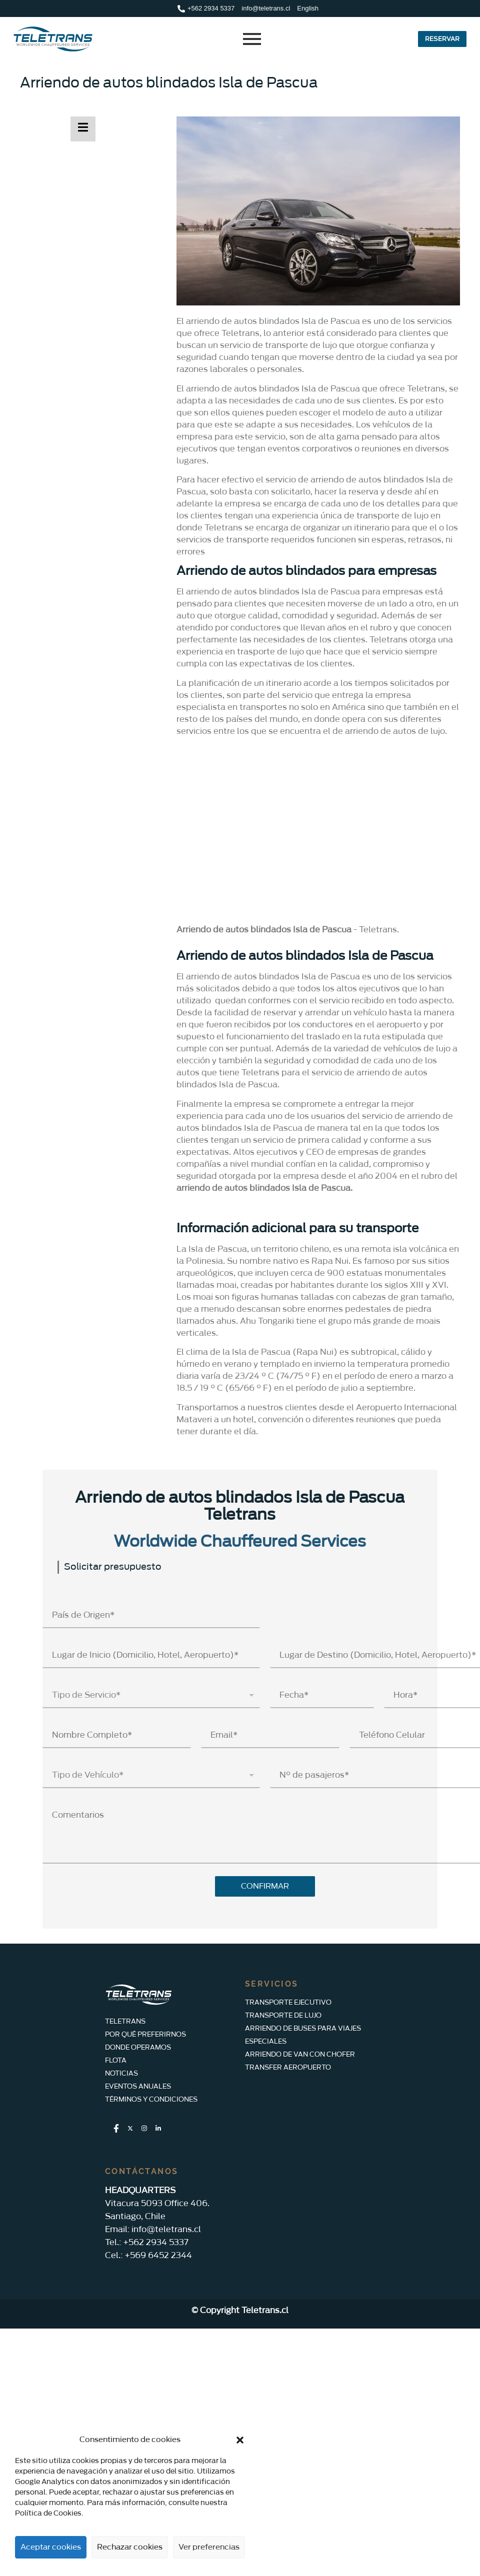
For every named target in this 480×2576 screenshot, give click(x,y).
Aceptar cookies (50, 2547)
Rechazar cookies (129, 2547)
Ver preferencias (209, 2547)
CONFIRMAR (265, 1886)
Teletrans (378, 930)
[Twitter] (130, 2129)
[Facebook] (116, 2129)
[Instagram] (144, 2129)
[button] (240, 2440)
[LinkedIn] (158, 2129)
